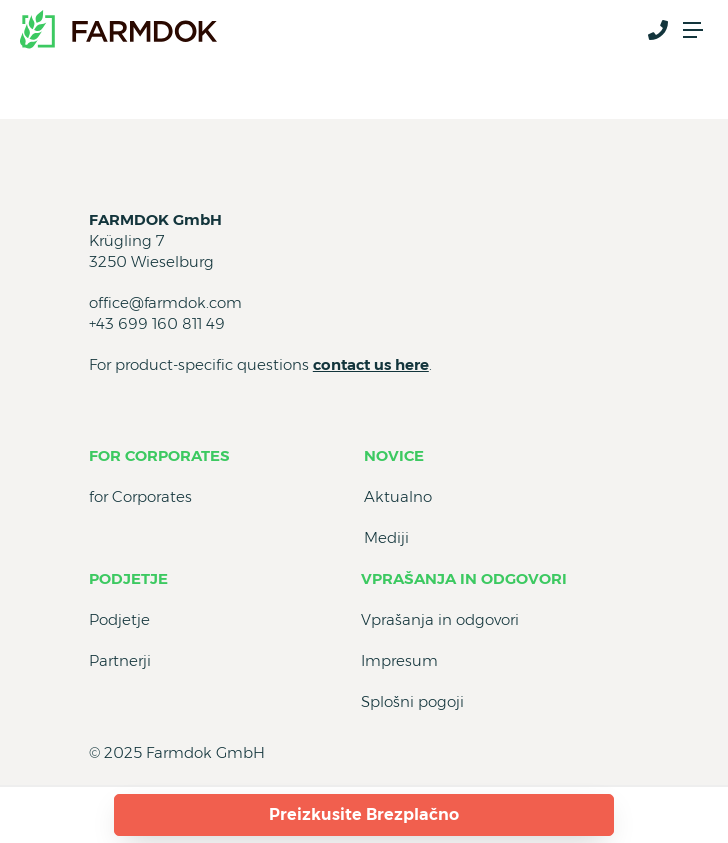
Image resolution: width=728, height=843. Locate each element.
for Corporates (159, 455)
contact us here (371, 364)
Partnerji (120, 660)
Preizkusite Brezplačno (364, 814)
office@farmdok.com (165, 302)
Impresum (399, 660)
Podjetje (128, 578)
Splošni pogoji (412, 701)
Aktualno (398, 496)
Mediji (386, 537)
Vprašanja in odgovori (464, 578)
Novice (394, 455)
